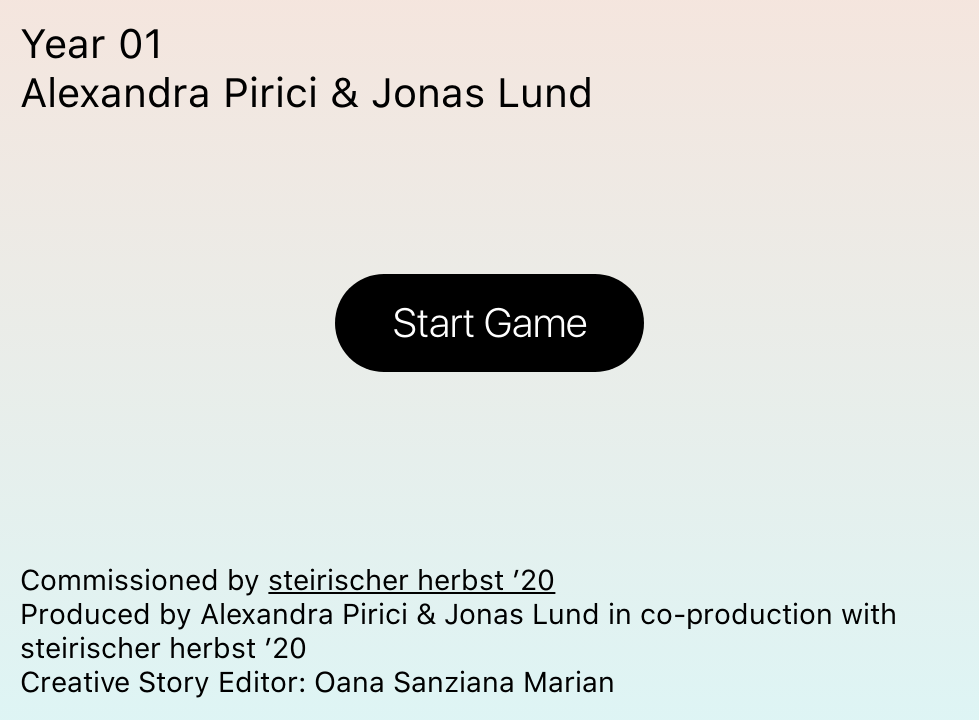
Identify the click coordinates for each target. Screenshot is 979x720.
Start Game (490, 322)
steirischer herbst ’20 (411, 580)
